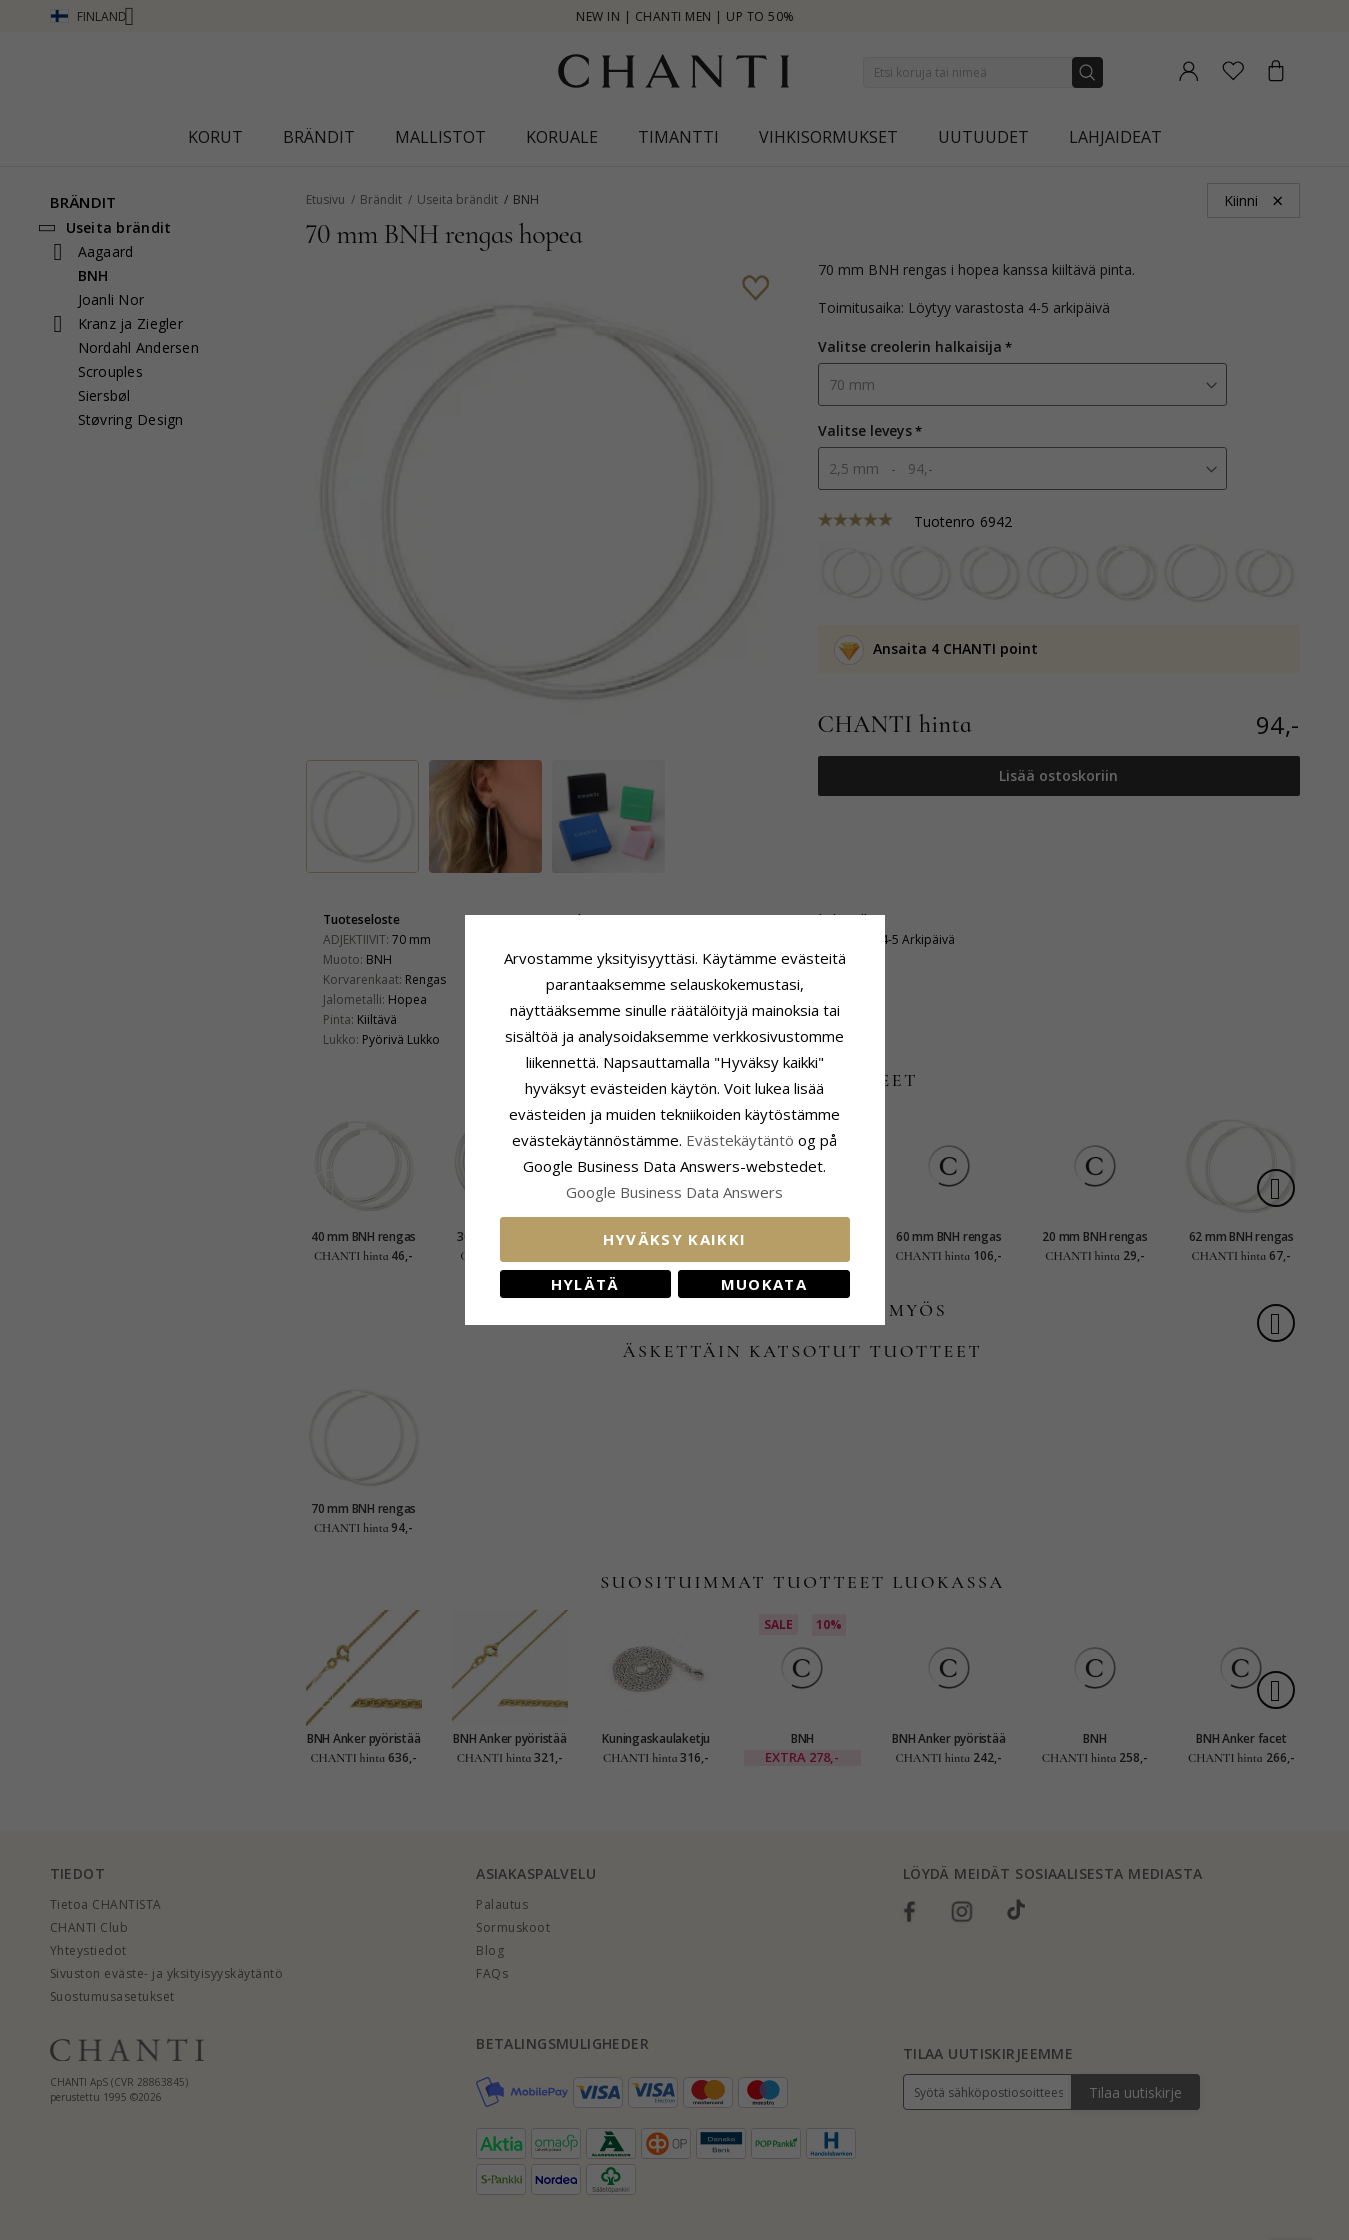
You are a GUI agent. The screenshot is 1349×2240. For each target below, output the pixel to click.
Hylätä (585, 1284)
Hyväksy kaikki (675, 1239)
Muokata (764, 1284)
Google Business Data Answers (674, 1192)
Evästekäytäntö (740, 1140)
